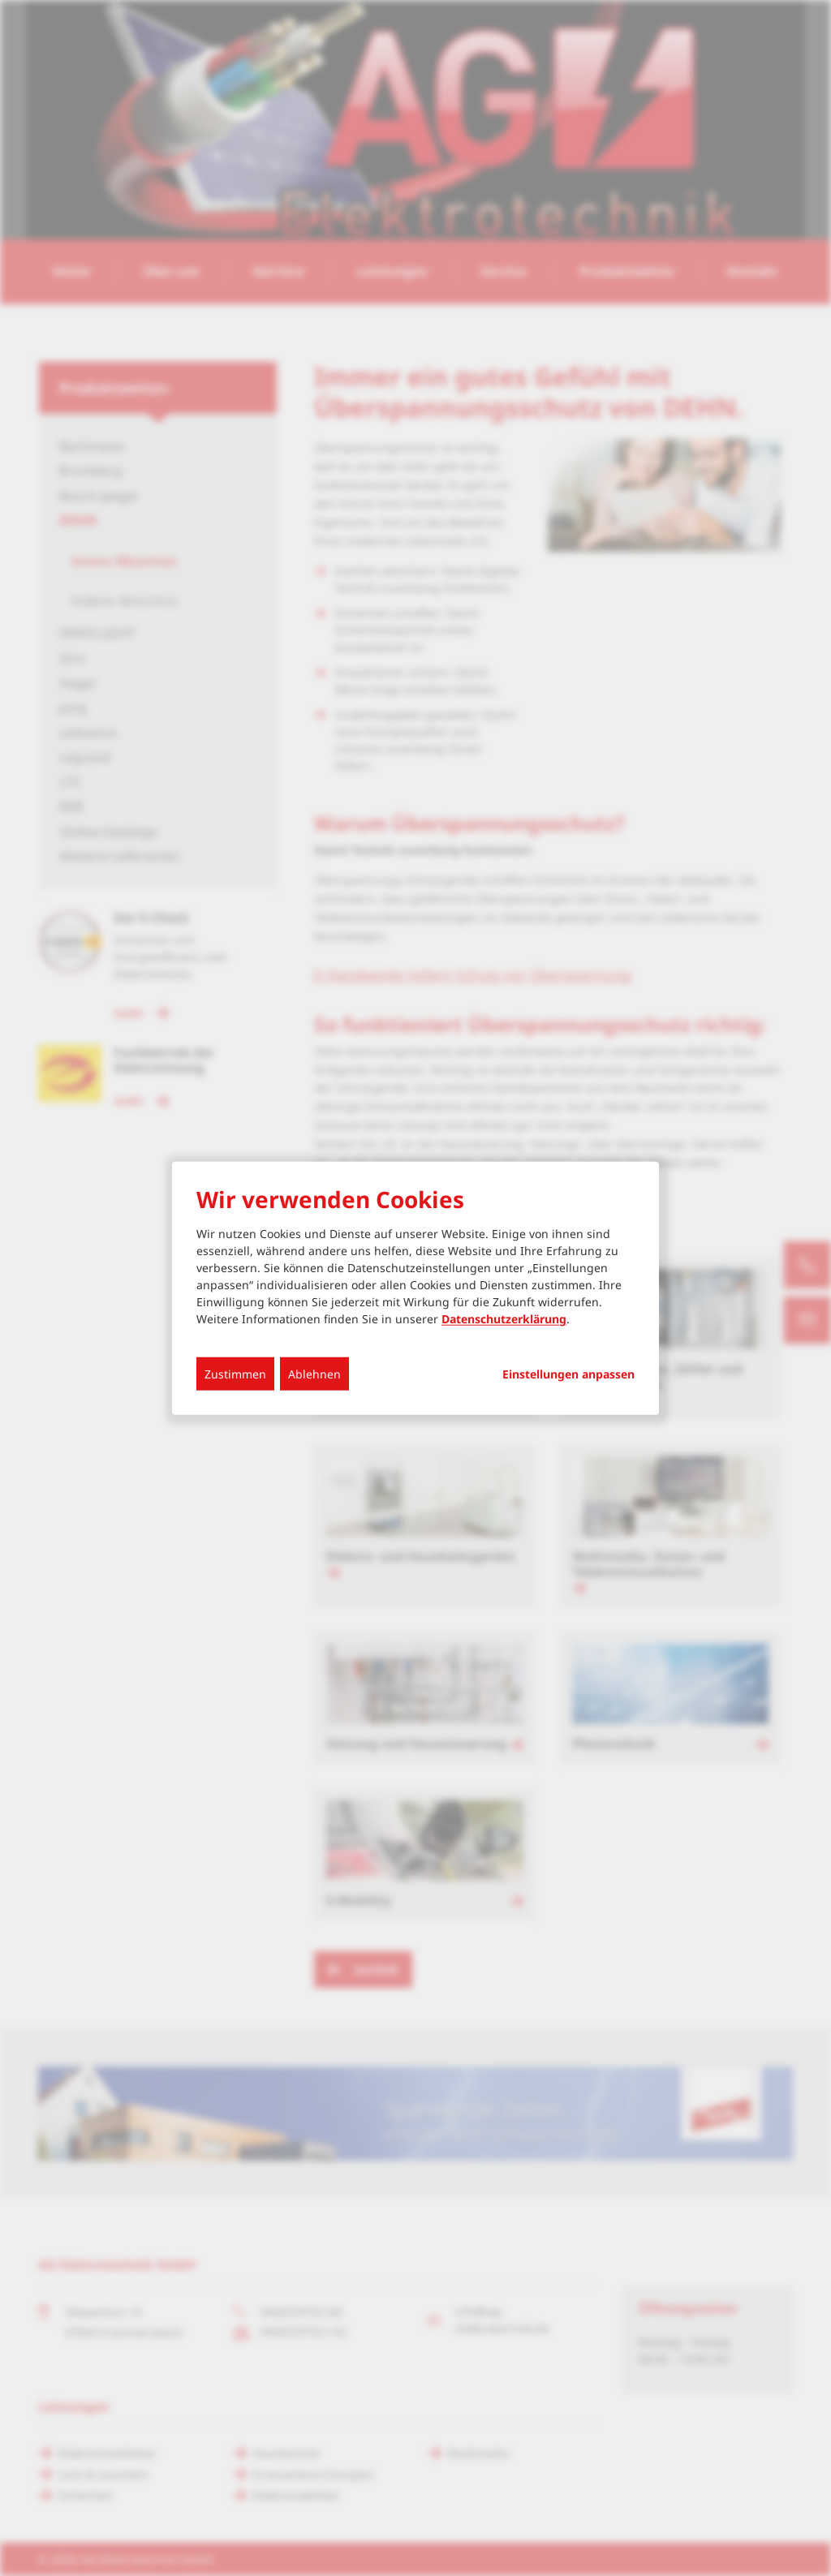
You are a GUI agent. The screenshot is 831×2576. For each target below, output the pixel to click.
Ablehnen (314, 1374)
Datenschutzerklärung (503, 1319)
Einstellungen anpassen (568, 1374)
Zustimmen (235, 1374)
